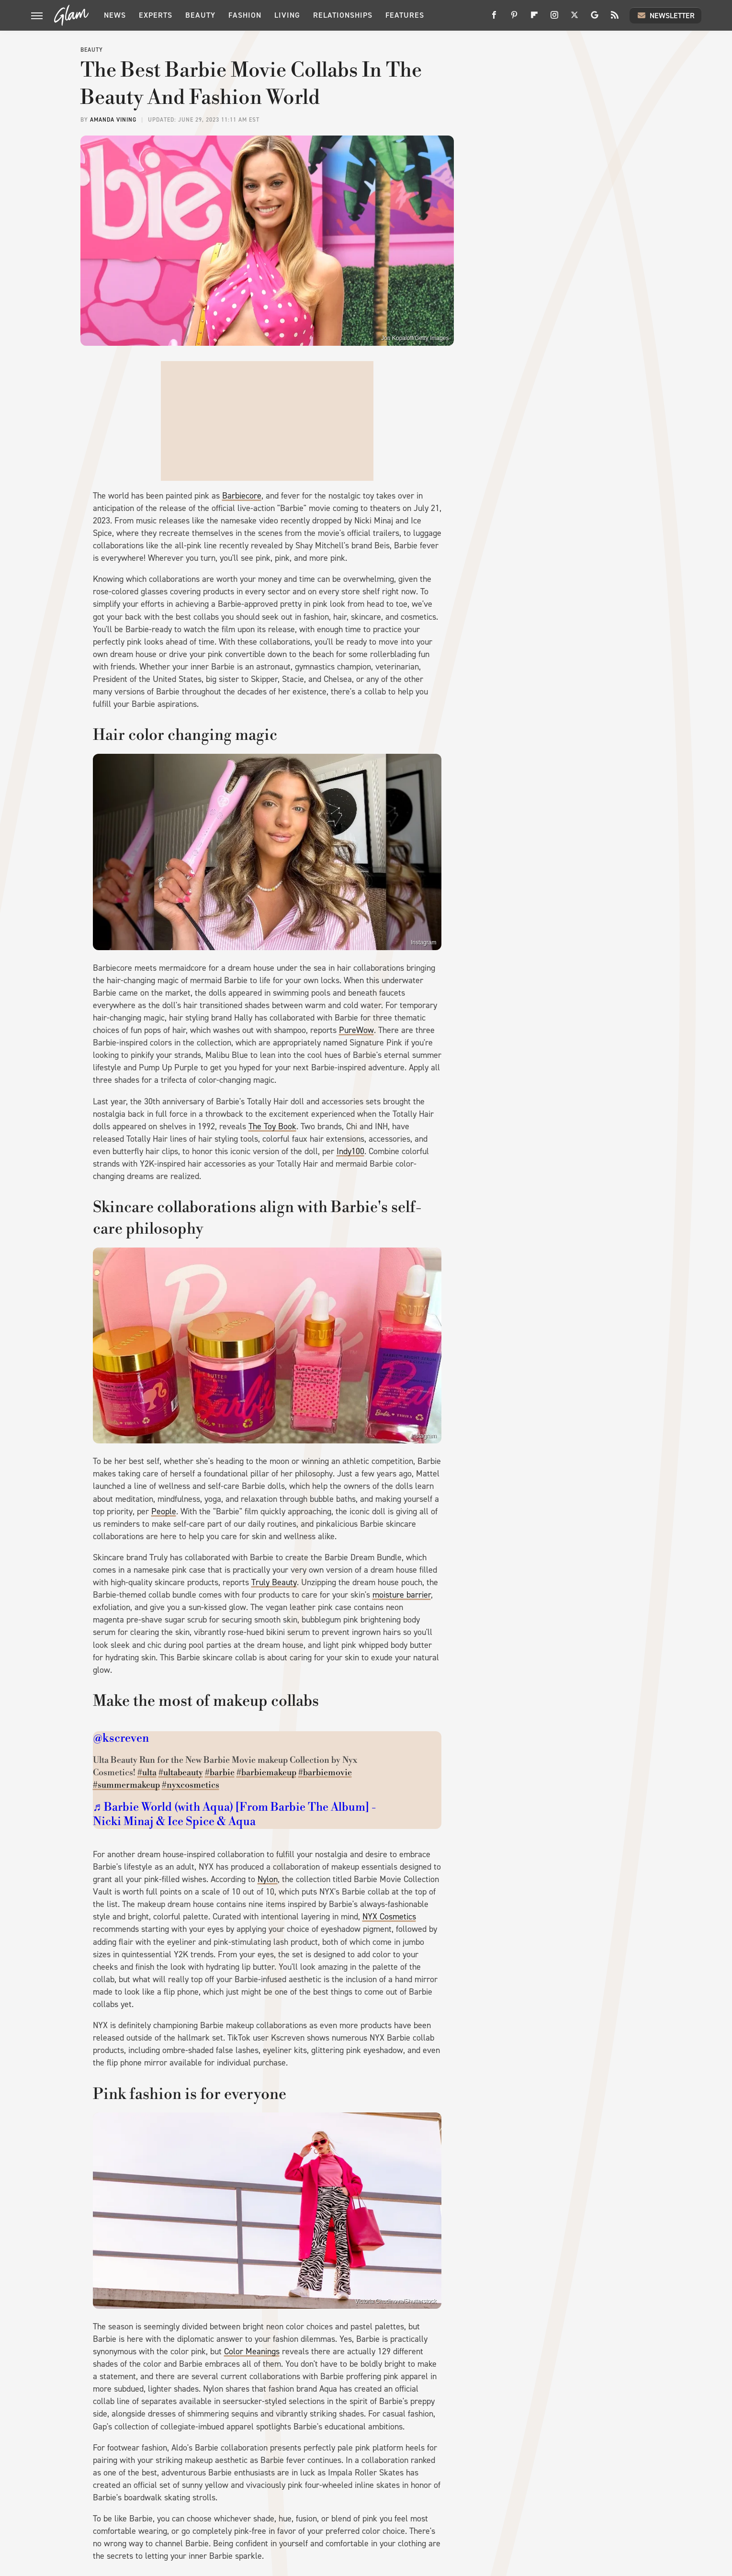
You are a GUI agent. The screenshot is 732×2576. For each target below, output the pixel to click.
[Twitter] (574, 18)
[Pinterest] (514, 18)
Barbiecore (241, 495)
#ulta (147, 1772)
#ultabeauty (180, 1772)
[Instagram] (554, 18)
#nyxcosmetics (190, 1785)
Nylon (268, 1879)
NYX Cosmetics (389, 1916)
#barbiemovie (325, 1772)
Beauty (200, 15)
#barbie (220, 1772)
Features (404, 15)
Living (287, 15)
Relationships (342, 15)
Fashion (244, 15)
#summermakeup (126, 1785)
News (115, 15)
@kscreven (121, 1738)
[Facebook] (494, 18)
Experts (155, 15)
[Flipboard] (534, 18)
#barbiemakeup (266, 1772)
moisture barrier (401, 1594)
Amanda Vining (113, 120)
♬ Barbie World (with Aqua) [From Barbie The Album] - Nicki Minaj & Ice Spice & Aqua (234, 1814)
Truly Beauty (274, 1582)
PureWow (356, 1030)
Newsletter (665, 15)
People (163, 1511)
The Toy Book (272, 1126)
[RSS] (614, 18)
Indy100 (350, 1151)
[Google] (594, 18)
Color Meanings (252, 2351)
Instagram (423, 942)
